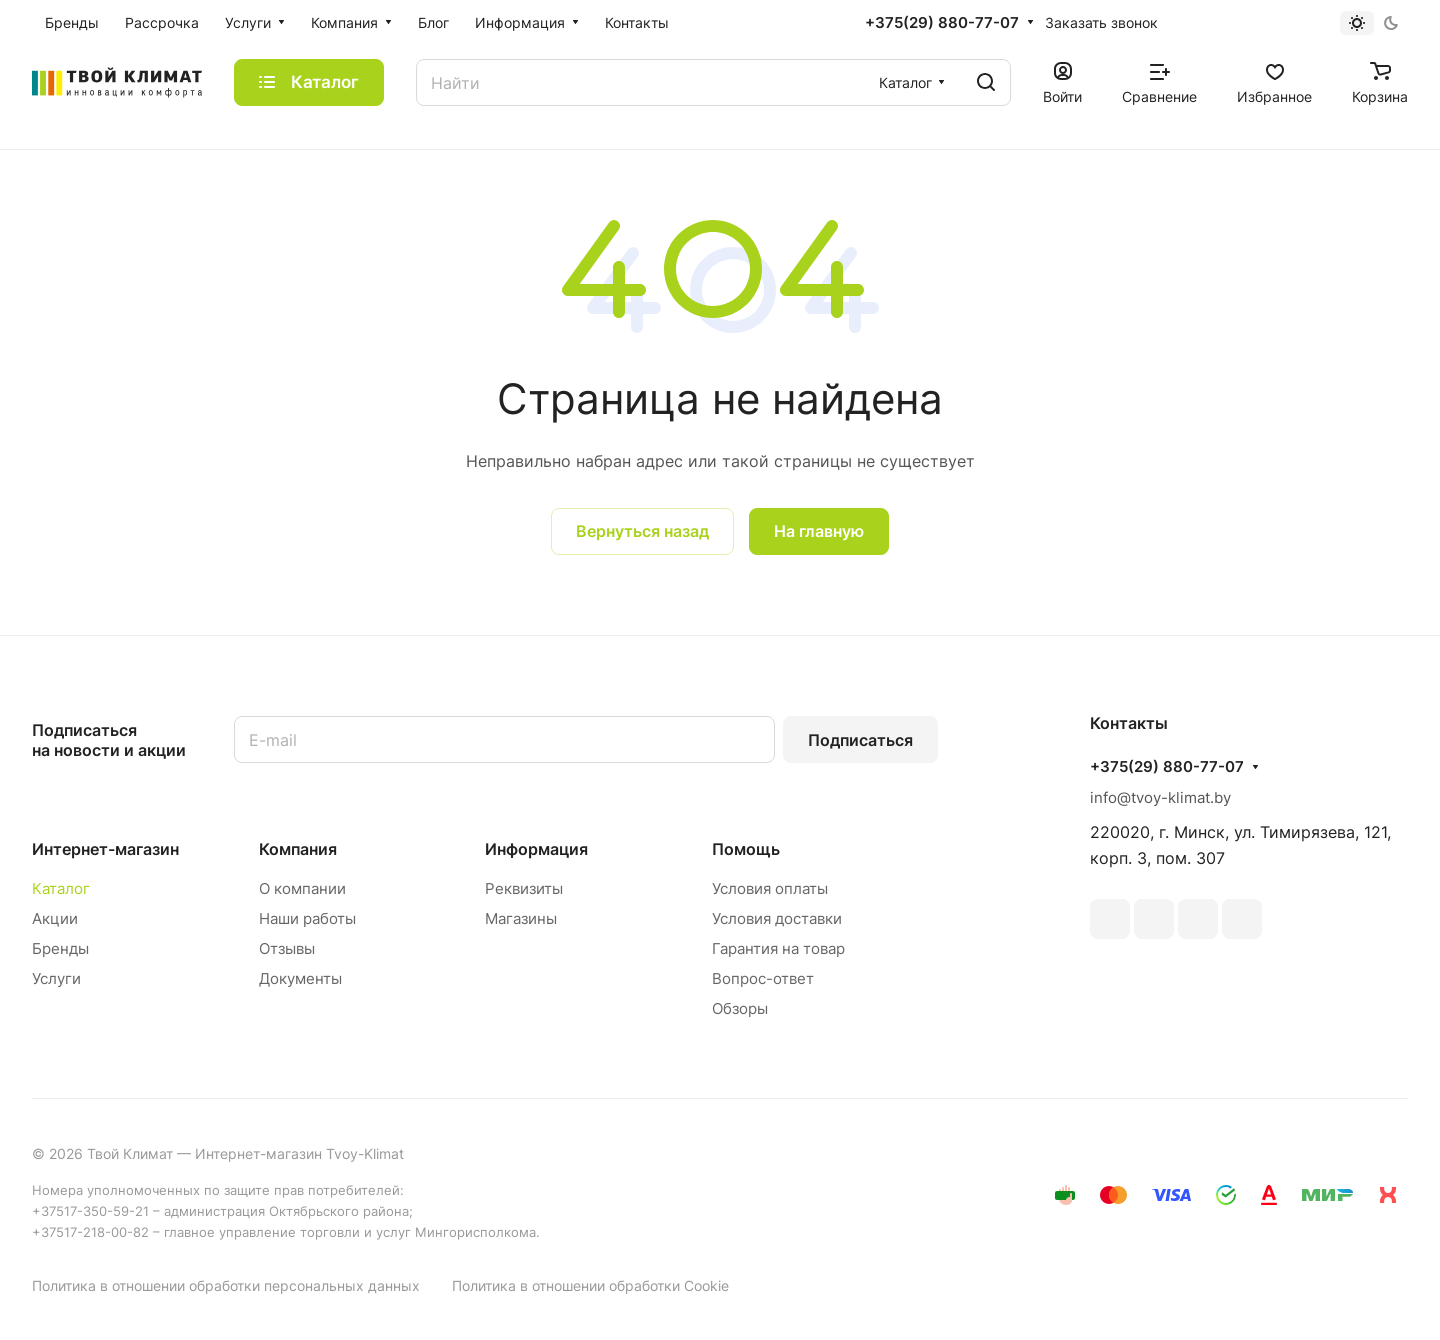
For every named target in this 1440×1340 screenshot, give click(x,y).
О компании (302, 888)
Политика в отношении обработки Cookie (590, 1285)
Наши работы (307, 918)
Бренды (60, 948)
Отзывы (287, 948)
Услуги (56, 978)
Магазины (521, 918)
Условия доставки (777, 918)
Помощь (746, 849)
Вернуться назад (642, 531)
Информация (536, 849)
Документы (300, 978)
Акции (55, 918)
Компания (298, 849)
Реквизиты (524, 888)
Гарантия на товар (778, 948)
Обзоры (740, 1008)
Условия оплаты (770, 888)
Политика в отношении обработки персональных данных (226, 1285)
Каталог (61, 888)
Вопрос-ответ (763, 978)
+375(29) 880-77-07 (942, 23)
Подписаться (860, 740)
